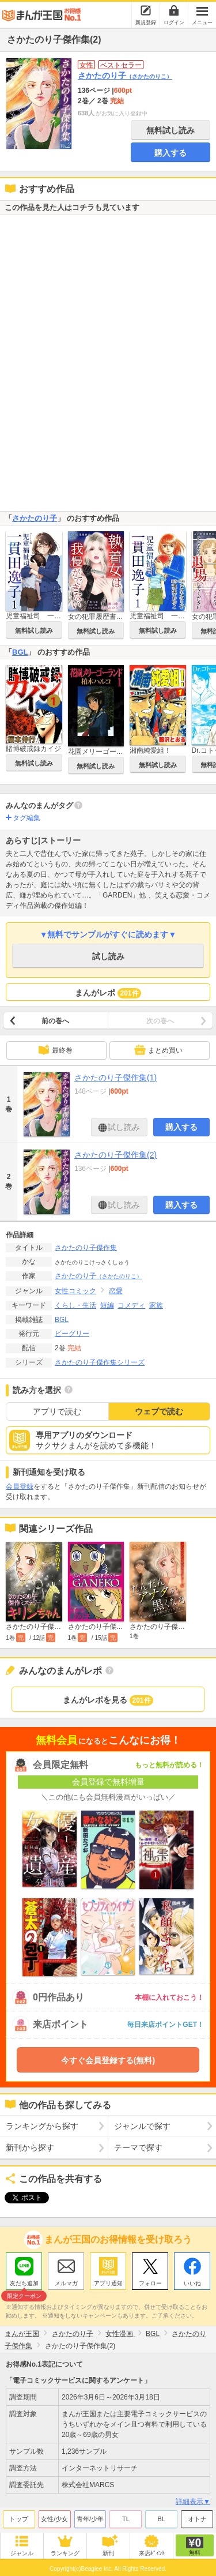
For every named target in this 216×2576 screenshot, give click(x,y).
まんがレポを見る (108, 1700)
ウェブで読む (159, 1411)
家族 (156, 1305)
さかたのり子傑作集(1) (115, 1077)
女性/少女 (54, 2516)
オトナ (197, 2516)
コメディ (131, 1305)
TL (126, 2516)
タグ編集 (26, 818)
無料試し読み (170, 130)
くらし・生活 (75, 1305)
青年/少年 (90, 2516)
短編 (107, 1305)
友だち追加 (23, 2281)
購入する (170, 152)
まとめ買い (158, 1050)
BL (161, 2516)
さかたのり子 (125, 75)
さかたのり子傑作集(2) (115, 1154)
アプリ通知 (108, 2280)
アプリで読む (57, 1411)
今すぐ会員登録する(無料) (108, 2060)
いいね (192, 2280)
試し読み (108, 956)
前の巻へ (55, 1021)
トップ (18, 2516)
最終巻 (55, 1050)
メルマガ (66, 2280)
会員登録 (19, 1486)
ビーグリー (72, 1334)
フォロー (150, 2280)
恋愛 (116, 1291)
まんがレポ (108, 993)
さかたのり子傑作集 (86, 1248)
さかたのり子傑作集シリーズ (100, 1362)
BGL (20, 652)
